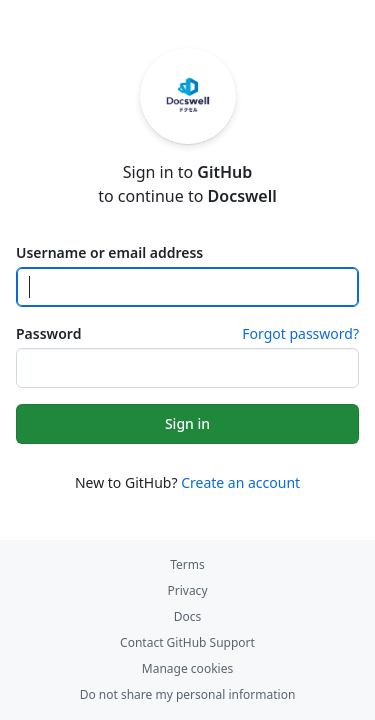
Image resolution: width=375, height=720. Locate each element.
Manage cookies (187, 668)
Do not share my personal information (188, 694)
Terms (187, 564)
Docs (188, 616)
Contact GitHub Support (187, 642)
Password (48, 333)
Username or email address (109, 252)
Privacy (187, 590)
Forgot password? (300, 333)
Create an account (240, 482)
